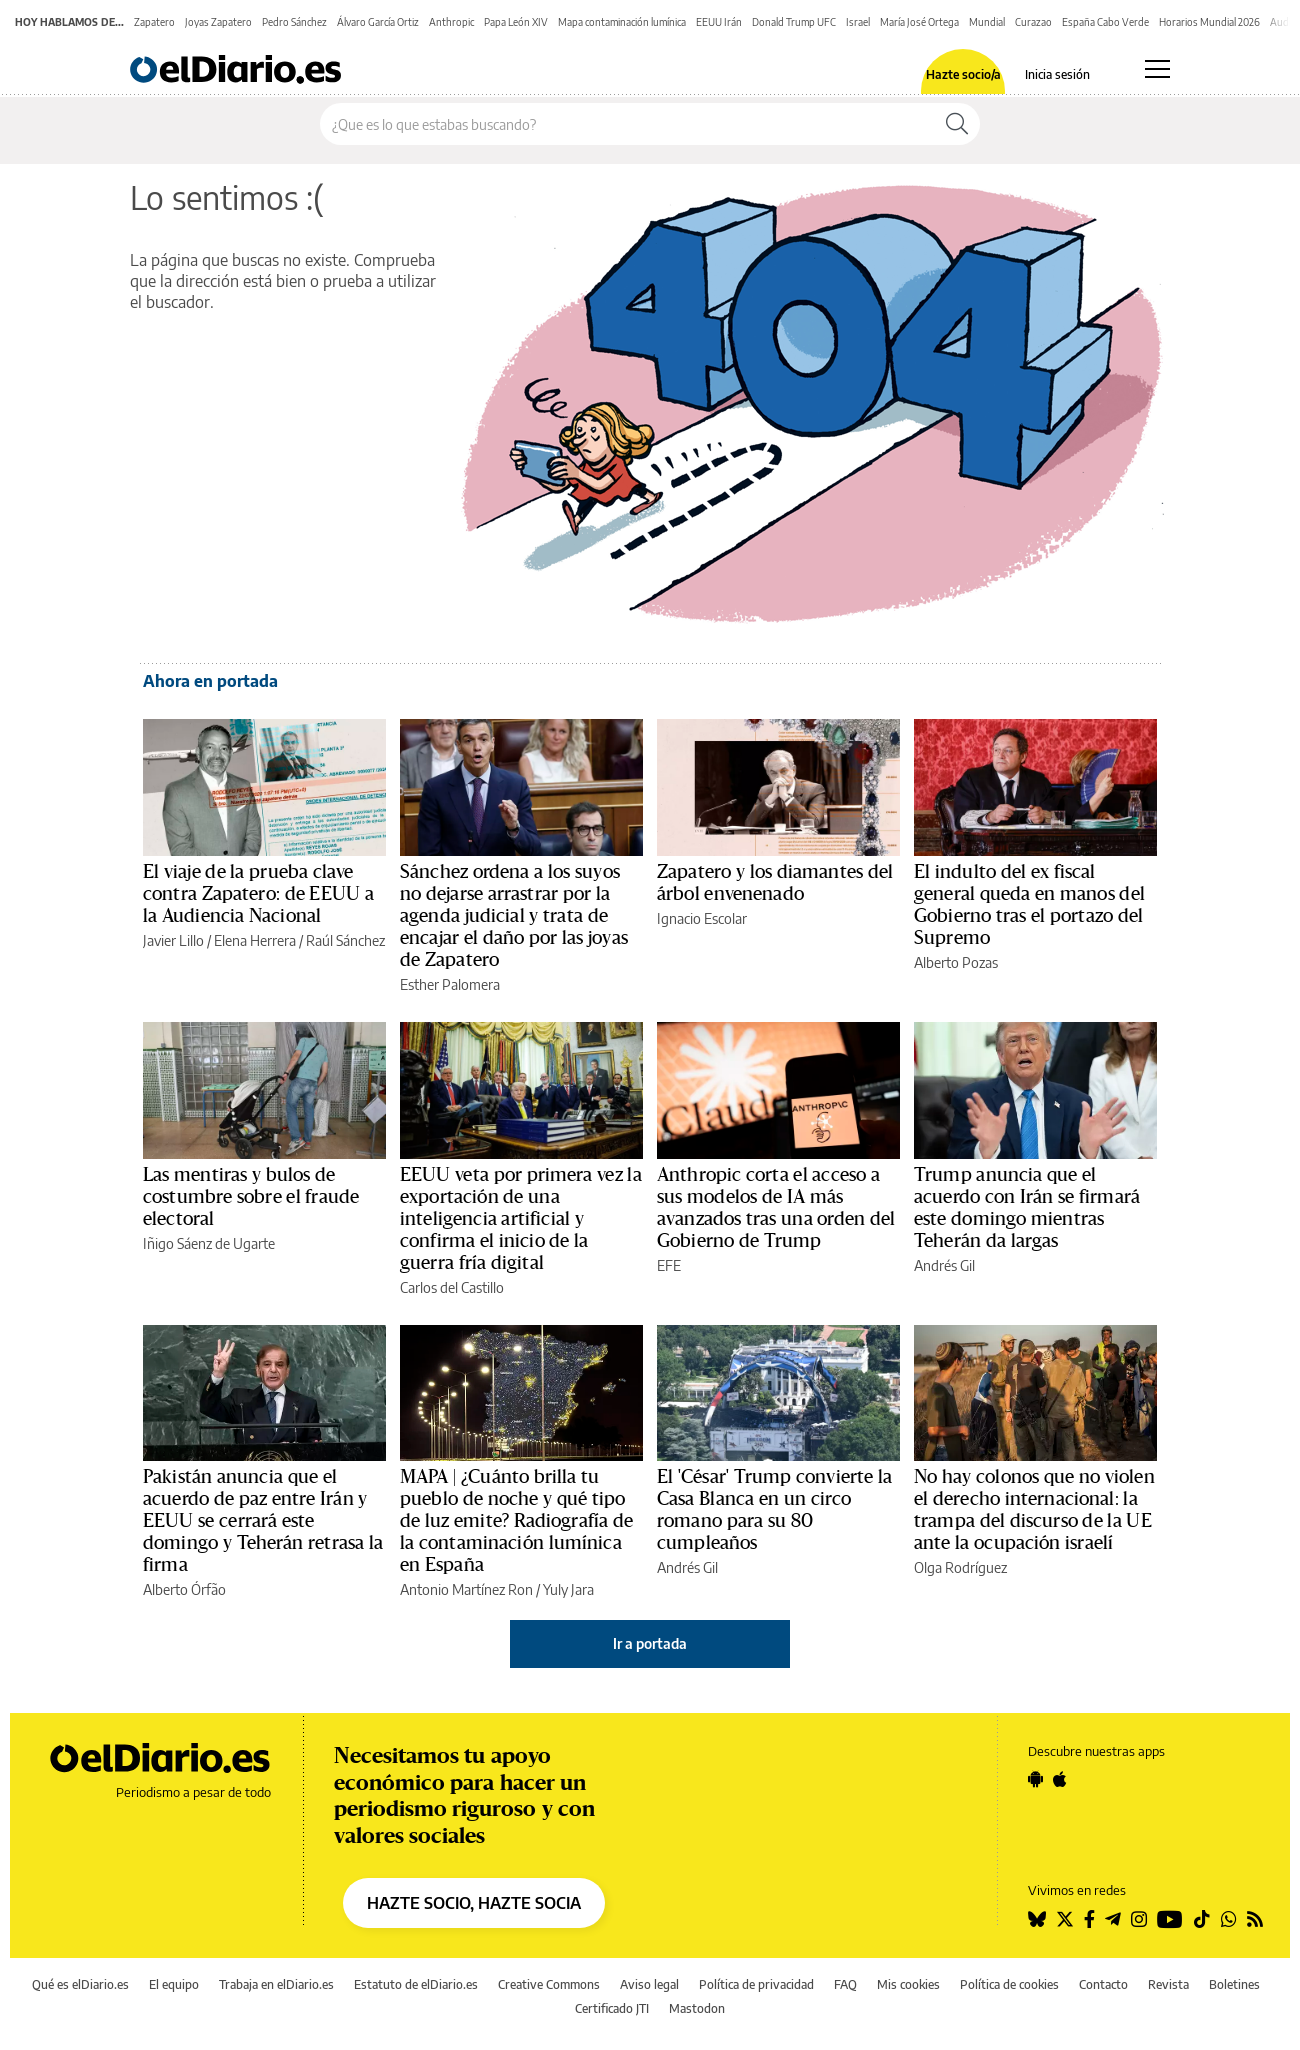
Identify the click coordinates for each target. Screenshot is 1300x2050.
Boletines (1234, 1984)
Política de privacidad (756, 1984)
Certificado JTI (612, 2008)
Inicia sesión (1057, 75)
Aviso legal (649, 1984)
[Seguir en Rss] (1255, 1919)
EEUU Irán (719, 22)
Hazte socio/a (963, 75)
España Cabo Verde (1105, 22)
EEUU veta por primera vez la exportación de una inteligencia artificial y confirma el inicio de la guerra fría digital (521, 1219)
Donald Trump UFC (794, 22)
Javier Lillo (173, 940)
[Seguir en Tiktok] (1202, 1919)
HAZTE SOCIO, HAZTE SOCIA (474, 1903)
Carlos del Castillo (452, 1287)
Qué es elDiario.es (80, 1984)
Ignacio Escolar (702, 918)
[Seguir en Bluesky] (1037, 1919)
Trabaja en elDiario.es (276, 1984)
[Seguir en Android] (1035, 1779)
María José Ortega (919, 22)
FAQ (845, 1984)
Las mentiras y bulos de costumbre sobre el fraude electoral (251, 1197)
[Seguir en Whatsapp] (1229, 1919)
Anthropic (451, 22)
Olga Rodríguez (960, 1567)
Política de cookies (1009, 1984)
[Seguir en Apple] (1060, 1779)
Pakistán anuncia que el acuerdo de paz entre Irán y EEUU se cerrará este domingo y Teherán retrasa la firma (263, 1521)
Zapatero (154, 22)
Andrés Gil (944, 1265)
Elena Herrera (255, 940)
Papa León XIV (516, 22)
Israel (858, 22)
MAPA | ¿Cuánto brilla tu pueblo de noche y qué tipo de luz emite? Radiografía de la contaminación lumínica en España (516, 1521)
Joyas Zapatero (218, 22)
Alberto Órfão (184, 1589)
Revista (1168, 1984)
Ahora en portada (210, 681)
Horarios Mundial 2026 (1209, 22)
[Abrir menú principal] (1157, 69)
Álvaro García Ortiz (378, 22)
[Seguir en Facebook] (1089, 1919)
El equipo (174, 1984)
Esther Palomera (450, 984)
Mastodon (697, 2008)
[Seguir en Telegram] (1113, 1919)
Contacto (1103, 1984)
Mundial (987, 22)
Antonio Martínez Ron (466, 1589)
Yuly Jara (568, 1589)
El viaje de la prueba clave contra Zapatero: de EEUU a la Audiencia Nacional (258, 894)
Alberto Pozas (956, 962)
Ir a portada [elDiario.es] (650, 1643)
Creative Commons (549, 1984)
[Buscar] (957, 124)
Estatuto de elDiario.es (416, 1984)
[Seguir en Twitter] (1065, 1919)
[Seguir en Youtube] (1170, 1919)
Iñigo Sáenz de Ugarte (209, 1243)
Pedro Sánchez (294, 22)
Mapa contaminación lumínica (622, 22)
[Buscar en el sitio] (627, 124)
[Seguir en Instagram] (1139, 1919)
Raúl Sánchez (345, 940)
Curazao (1033, 22)
